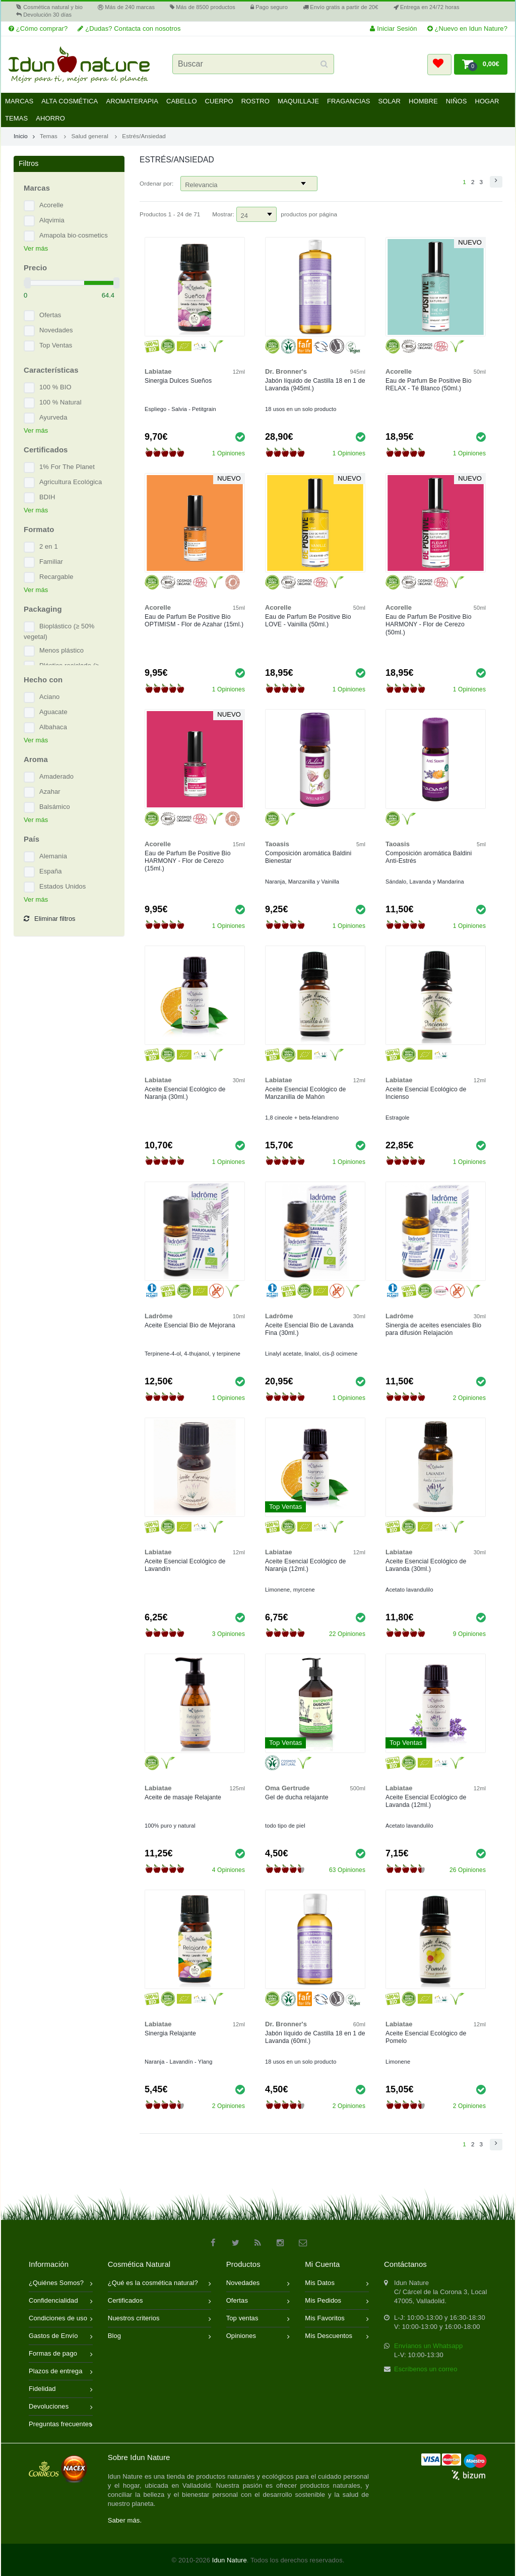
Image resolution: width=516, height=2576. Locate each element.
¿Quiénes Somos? (61, 2284)
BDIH (47, 497)
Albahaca (53, 727)
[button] (439, 64)
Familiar (51, 561)
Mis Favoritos (337, 2319)
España (50, 871)
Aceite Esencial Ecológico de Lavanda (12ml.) (425, 1801)
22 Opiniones (347, 1633)
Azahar (49, 791)
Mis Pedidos (337, 2301)
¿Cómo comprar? (38, 28)
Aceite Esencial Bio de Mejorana (190, 1325)
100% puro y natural (170, 1826)
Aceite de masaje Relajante (183, 1797)
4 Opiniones (228, 1870)
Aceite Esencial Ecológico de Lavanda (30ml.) (425, 1565)
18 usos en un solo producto (301, 409)
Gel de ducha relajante (297, 1797)
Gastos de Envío (61, 2336)
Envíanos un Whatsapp (428, 2346)
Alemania (53, 856)
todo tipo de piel (285, 1826)
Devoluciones (61, 2407)
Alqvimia (51, 220)
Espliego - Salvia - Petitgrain (180, 409)
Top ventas (258, 2319)
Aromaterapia (132, 101)
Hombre (423, 101)
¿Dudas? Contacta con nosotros (129, 28)
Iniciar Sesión (393, 28)
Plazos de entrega (61, 2372)
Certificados (159, 2301)
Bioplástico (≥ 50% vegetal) (59, 631)
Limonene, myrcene (290, 1590)
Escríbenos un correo (426, 2369)
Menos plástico (61, 650)
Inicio (24, 136)
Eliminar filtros (50, 918)
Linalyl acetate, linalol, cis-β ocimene (311, 1354)
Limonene (397, 2062)
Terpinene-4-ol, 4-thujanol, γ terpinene (192, 1354)
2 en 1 (48, 546)
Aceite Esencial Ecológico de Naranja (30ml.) (185, 1093)
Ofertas (50, 315)
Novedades (56, 330)
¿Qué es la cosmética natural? (159, 2284)
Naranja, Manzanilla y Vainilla (302, 882)
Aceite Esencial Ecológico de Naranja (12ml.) (305, 1565)
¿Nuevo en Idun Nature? (467, 28)
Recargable (56, 576)
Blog (159, 2336)
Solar (389, 101)
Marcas (19, 101)
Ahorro (50, 118)
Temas (16, 118)
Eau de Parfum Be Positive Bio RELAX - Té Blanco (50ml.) (428, 384)
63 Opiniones (347, 1870)
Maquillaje (298, 101)
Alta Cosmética (69, 101)
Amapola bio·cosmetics (73, 235)
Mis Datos (337, 2284)
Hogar (487, 101)
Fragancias (348, 101)
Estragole (397, 1118)
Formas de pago (61, 2354)
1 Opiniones (228, 453)
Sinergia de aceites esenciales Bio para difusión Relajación (433, 1329)
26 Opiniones (467, 1870)
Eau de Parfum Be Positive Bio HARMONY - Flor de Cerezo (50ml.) (428, 624)
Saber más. (125, 2520)
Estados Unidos (62, 886)
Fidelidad (61, 2389)
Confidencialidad (61, 2301)
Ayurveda (53, 417)
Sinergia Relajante (170, 2033)
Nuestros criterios (159, 2319)
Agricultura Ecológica (70, 482)
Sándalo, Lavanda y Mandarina (424, 882)
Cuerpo (219, 101)
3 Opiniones (228, 1633)
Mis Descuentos (337, 2336)
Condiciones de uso (61, 2319)
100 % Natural (60, 402)
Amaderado (56, 776)
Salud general (89, 136)
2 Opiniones (469, 1397)
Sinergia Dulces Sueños (178, 380)
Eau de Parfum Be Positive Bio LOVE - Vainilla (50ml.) (308, 620)
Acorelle (51, 205)
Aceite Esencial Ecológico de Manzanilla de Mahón (305, 1093)
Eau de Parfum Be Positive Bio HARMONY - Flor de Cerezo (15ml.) (188, 861)
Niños (456, 101)
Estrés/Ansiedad (144, 136)
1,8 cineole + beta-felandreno (302, 1118)
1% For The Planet (67, 467)
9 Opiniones (469, 1633)
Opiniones (258, 2336)
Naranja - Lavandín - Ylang (178, 2062)
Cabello (181, 101)
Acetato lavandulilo (409, 1590)
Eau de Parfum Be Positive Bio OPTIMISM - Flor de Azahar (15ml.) (194, 620)
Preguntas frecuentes (61, 2425)
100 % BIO (55, 387)
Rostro (255, 101)
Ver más (36, 248)
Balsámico (54, 806)
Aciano (49, 696)
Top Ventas (55, 345)
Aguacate (53, 712)
